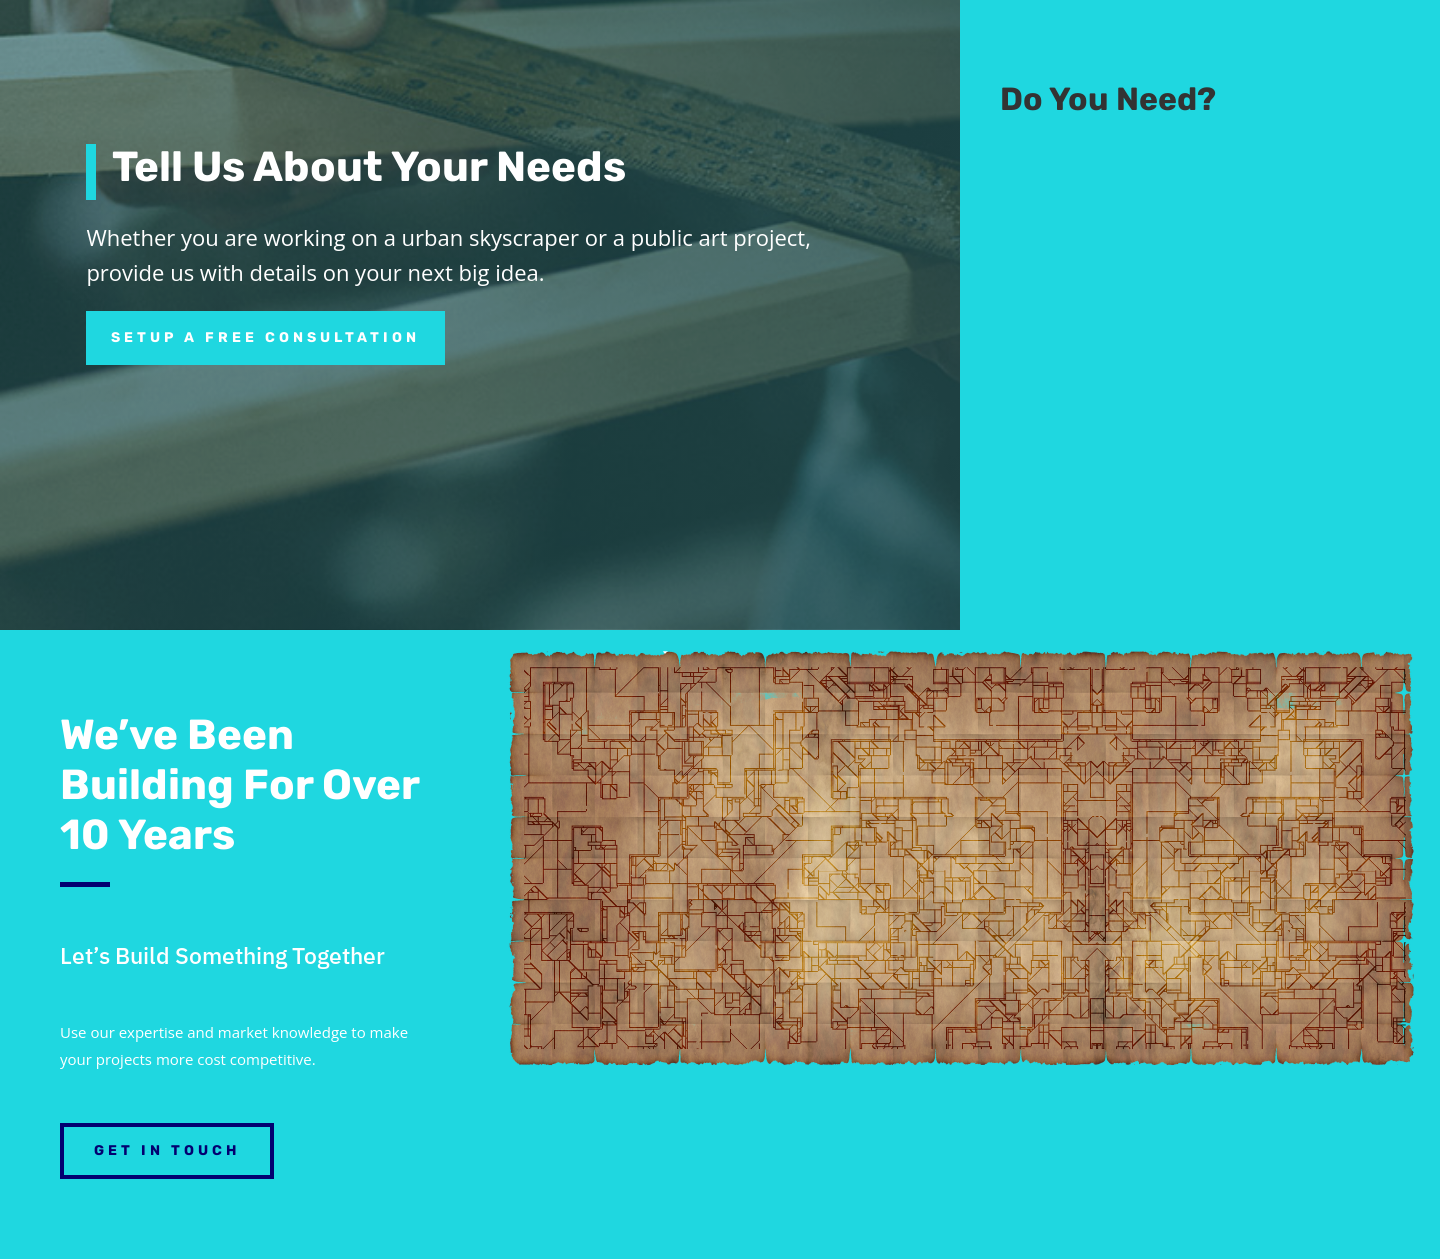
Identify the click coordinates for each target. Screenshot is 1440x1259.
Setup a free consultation (265, 337)
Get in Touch (167, 1150)
